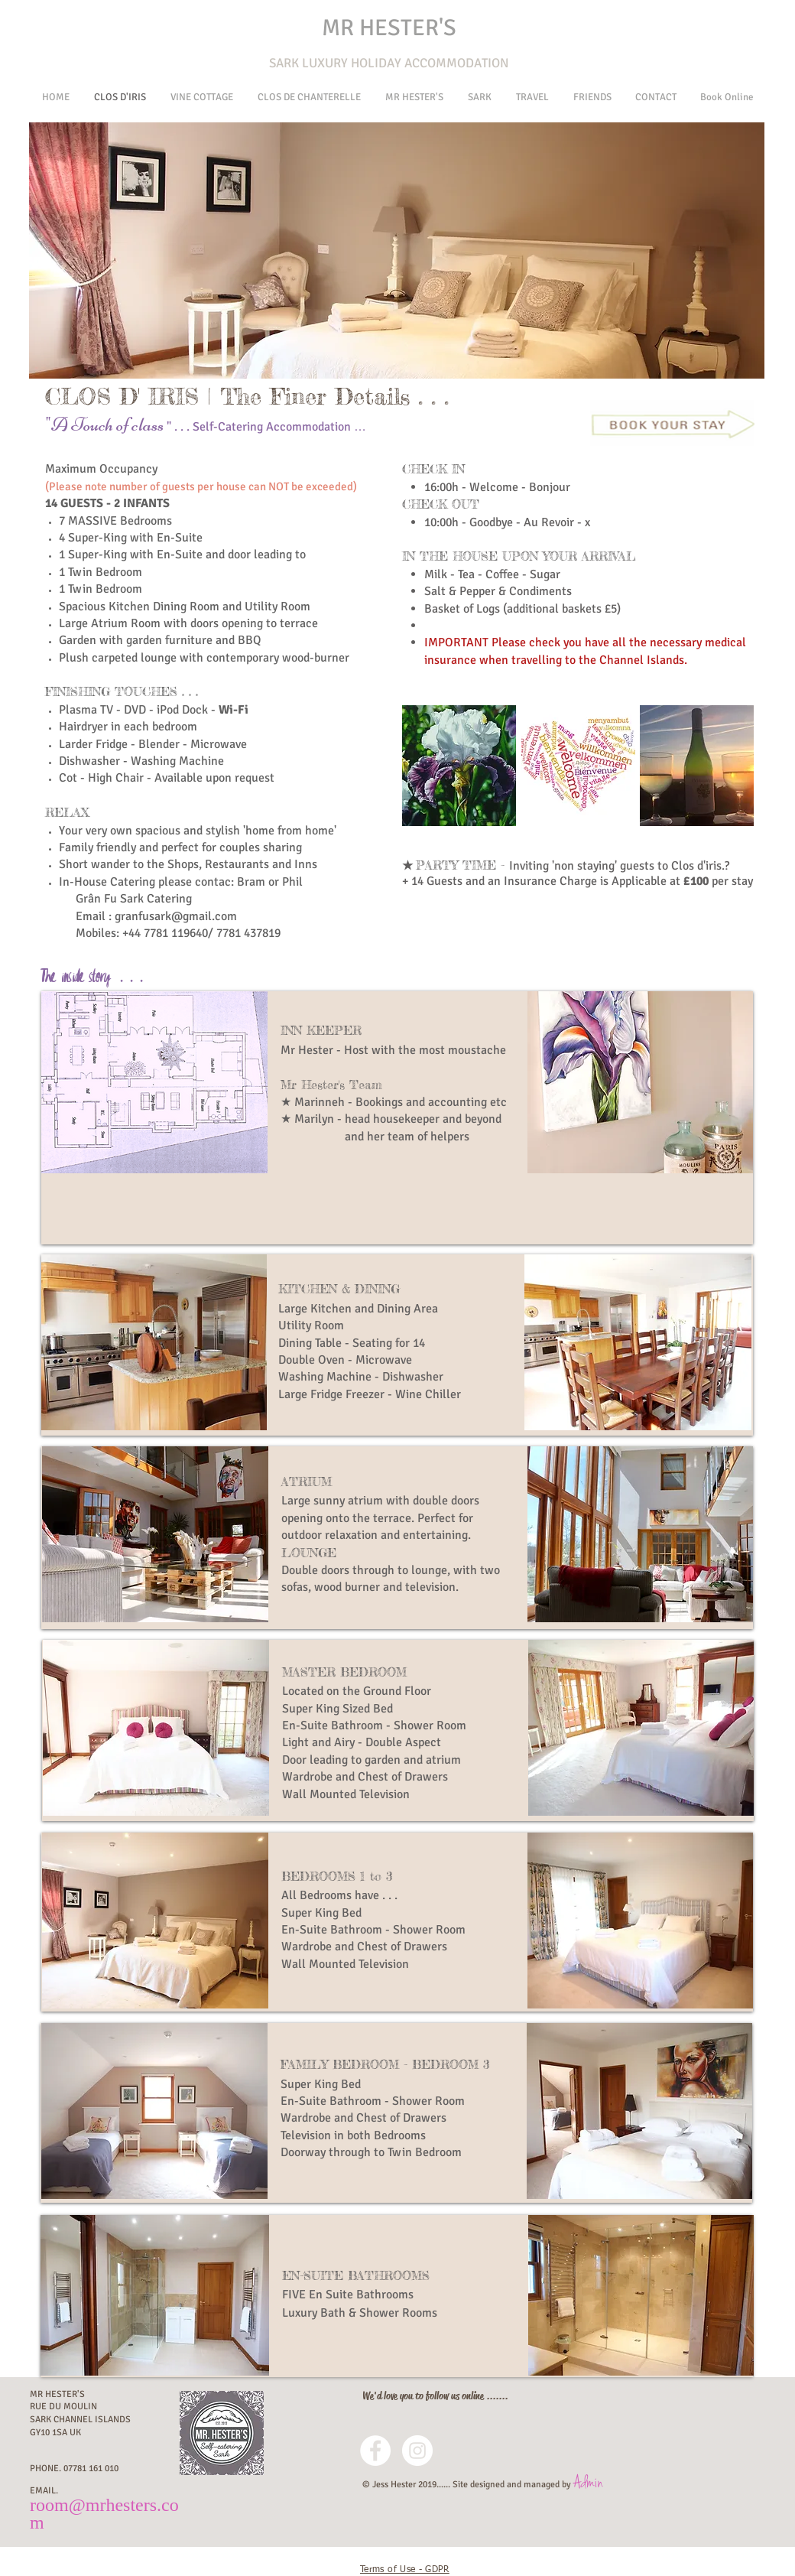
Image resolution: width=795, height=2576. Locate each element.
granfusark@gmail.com (176, 916)
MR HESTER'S (389, 28)
